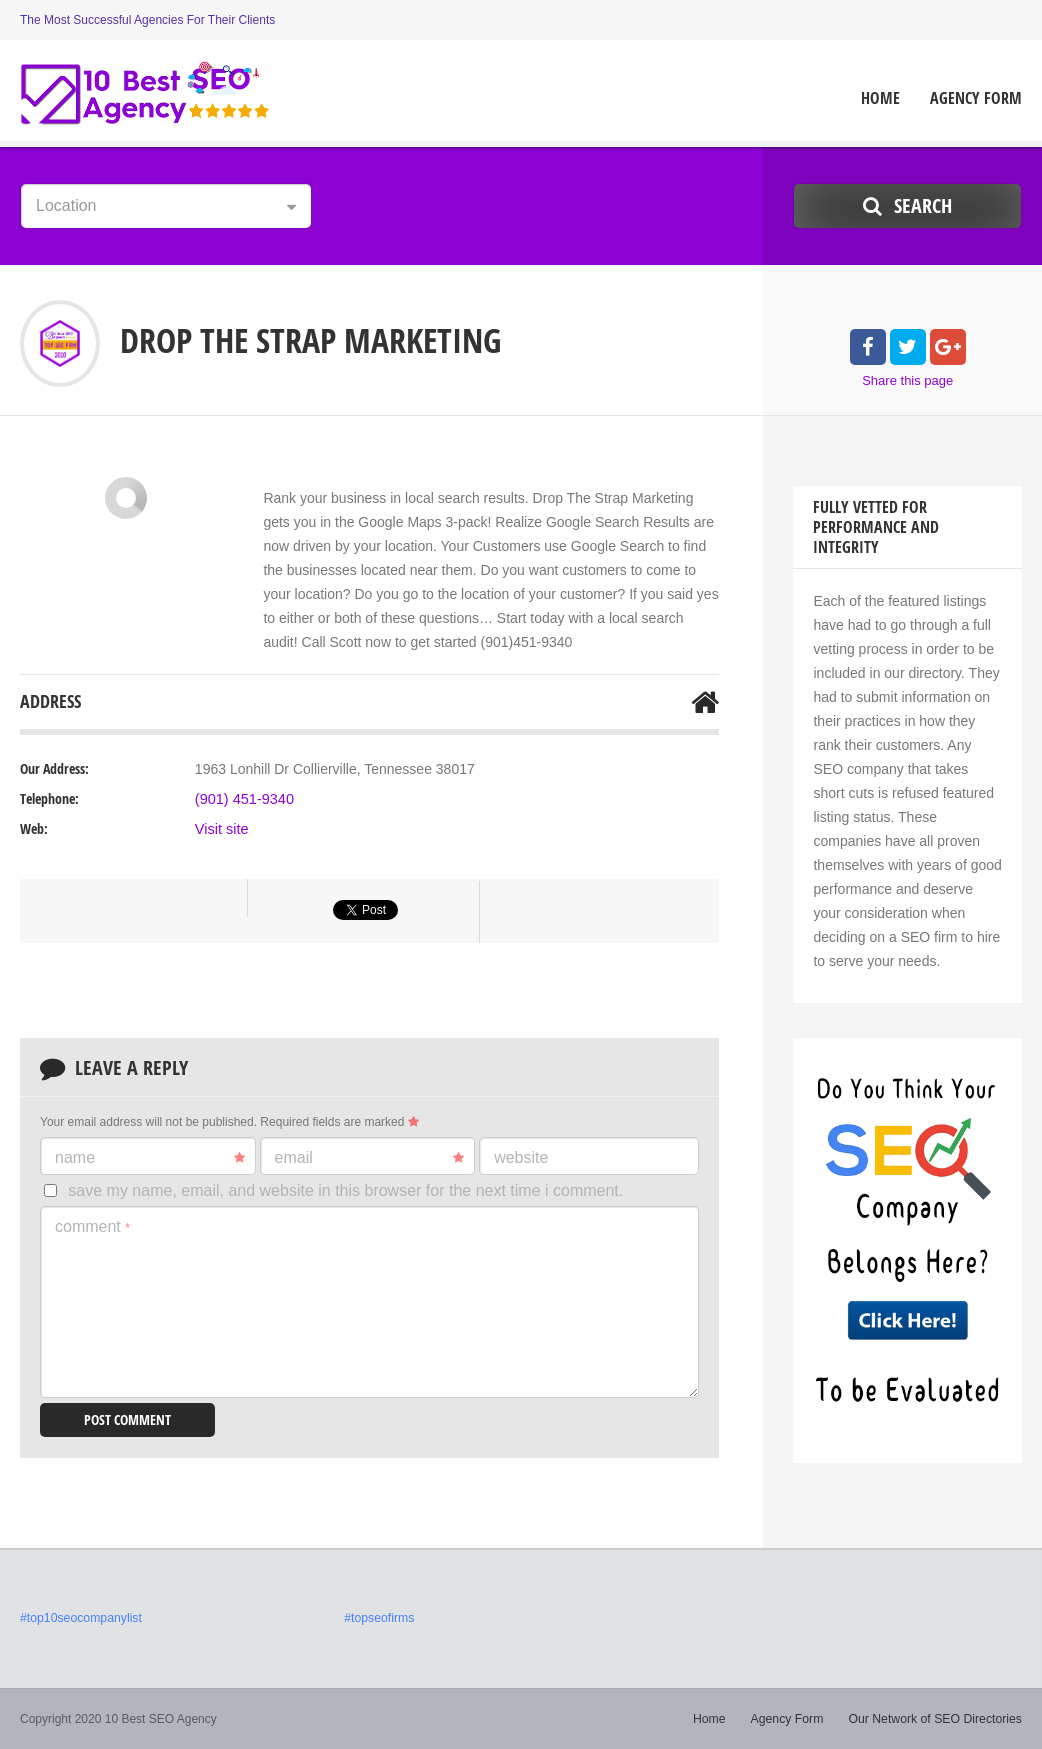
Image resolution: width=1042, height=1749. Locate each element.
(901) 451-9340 (243, 799)
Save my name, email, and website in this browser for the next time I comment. (345, 1190)
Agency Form (976, 98)
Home (880, 98)
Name (150, 1158)
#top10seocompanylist (79, 1618)
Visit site (221, 829)
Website (521, 1157)
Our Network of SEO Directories (937, 1719)
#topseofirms (378, 1618)
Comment (92, 1226)
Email (370, 1158)
